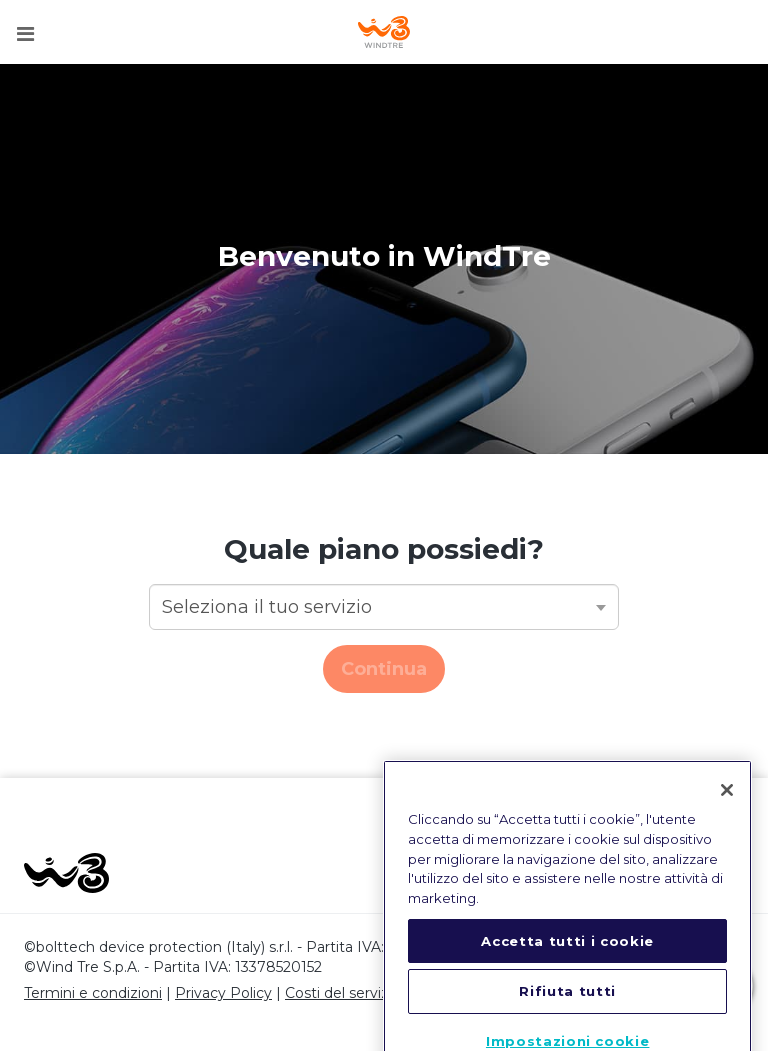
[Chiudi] (727, 808)
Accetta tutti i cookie (567, 958)
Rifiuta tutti (567, 1009)
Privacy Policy (223, 993)
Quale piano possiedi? (384, 549)
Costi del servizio (343, 993)
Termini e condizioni (93, 993)
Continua (384, 669)
